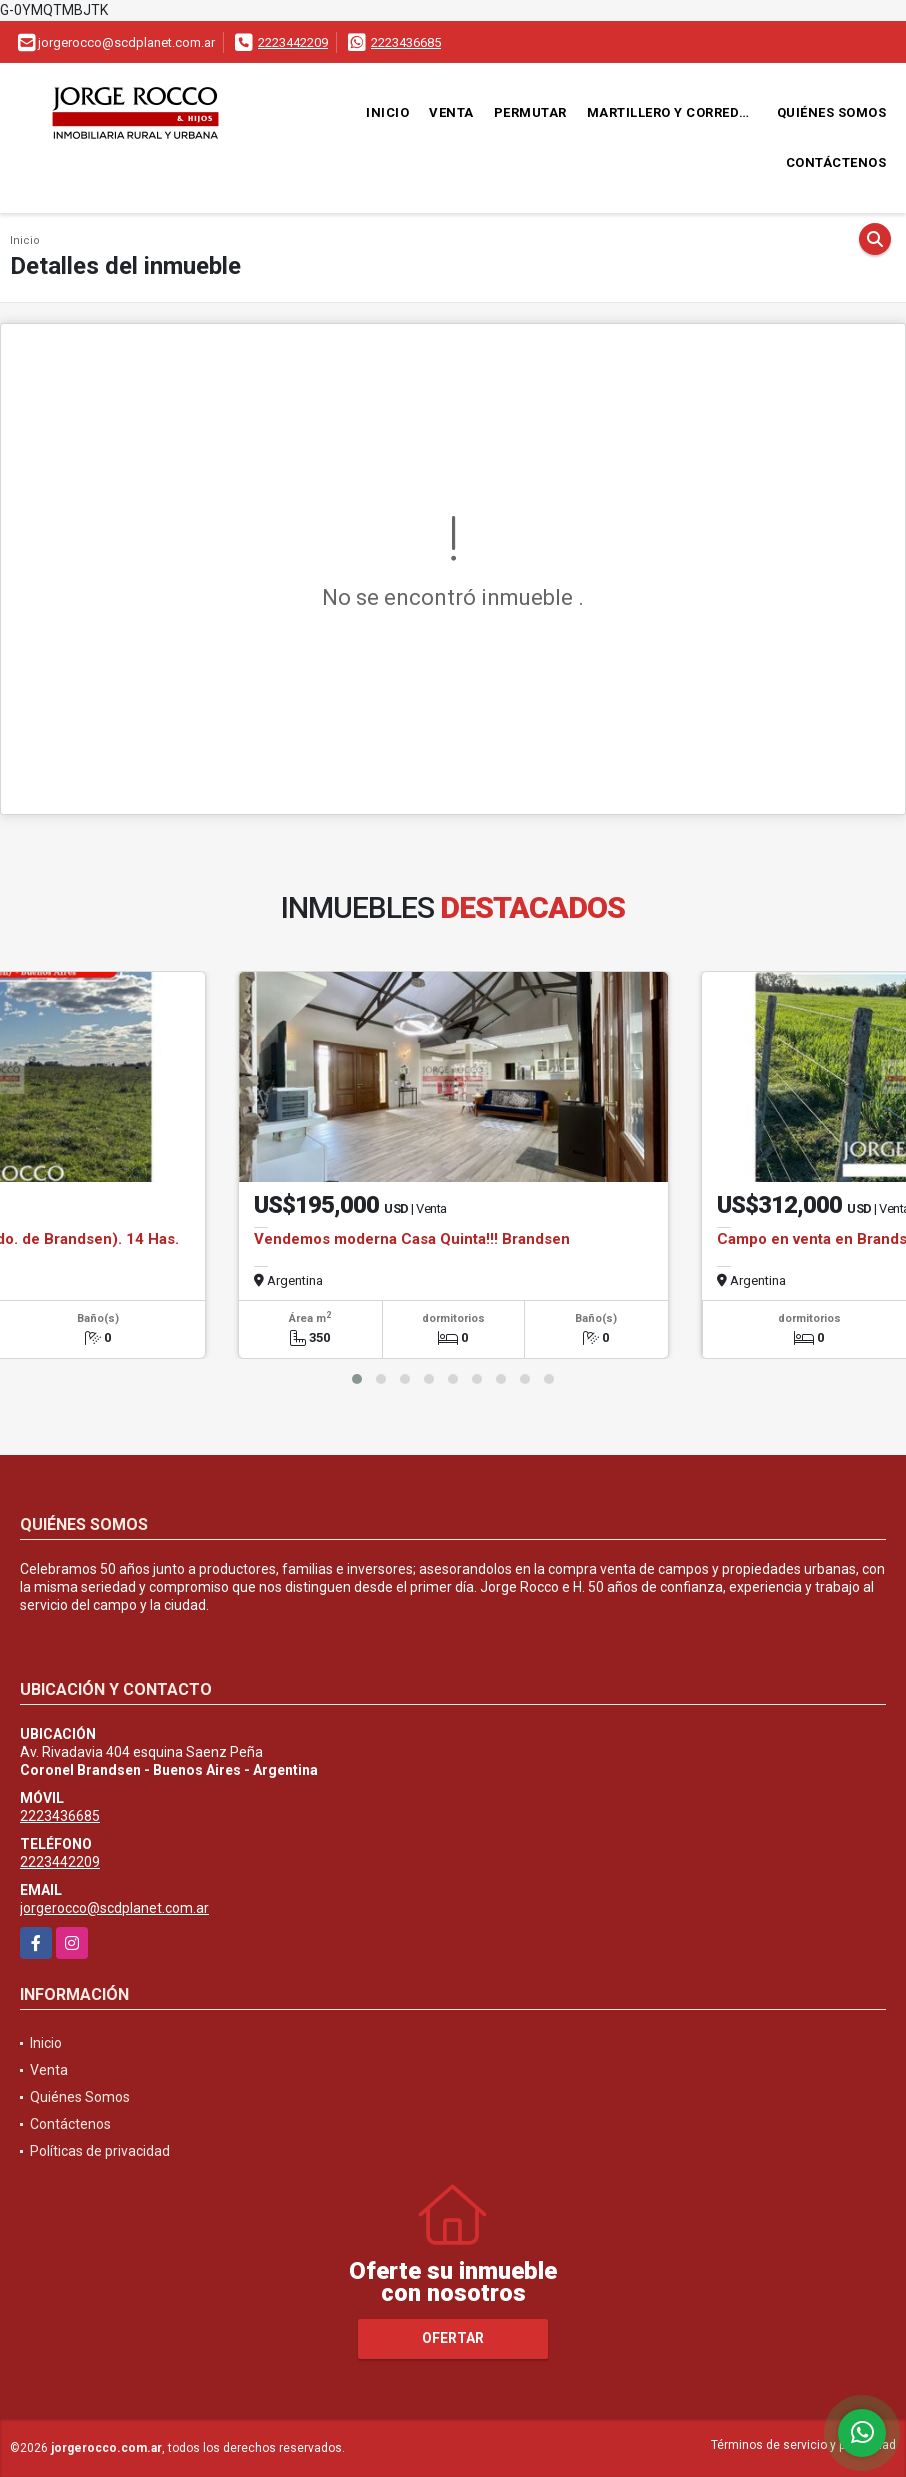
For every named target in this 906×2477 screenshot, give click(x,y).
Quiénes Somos (832, 112)
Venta (451, 112)
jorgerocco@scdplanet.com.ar (114, 1908)
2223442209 (293, 42)
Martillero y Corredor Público (677, 112)
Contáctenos (836, 162)
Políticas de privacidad (100, 2151)
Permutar (530, 112)
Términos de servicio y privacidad (803, 2445)
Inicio (387, 112)
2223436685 (406, 42)
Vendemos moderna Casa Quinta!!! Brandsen (412, 1239)
